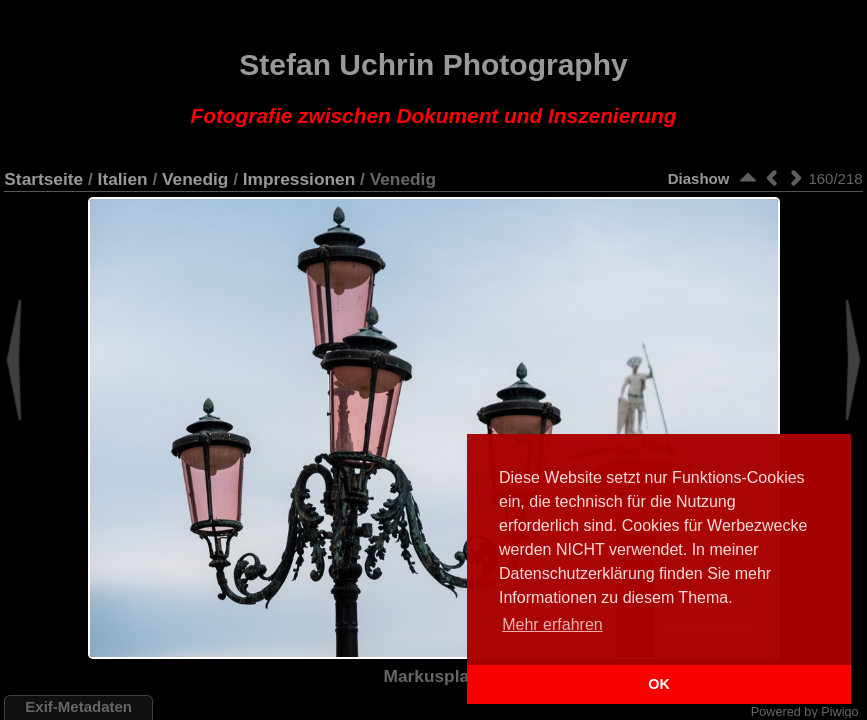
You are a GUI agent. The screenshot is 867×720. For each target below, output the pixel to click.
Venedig (195, 179)
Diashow (699, 178)
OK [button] (659, 684)
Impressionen (299, 179)
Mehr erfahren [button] (552, 624)
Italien (123, 179)
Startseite (43, 179)
